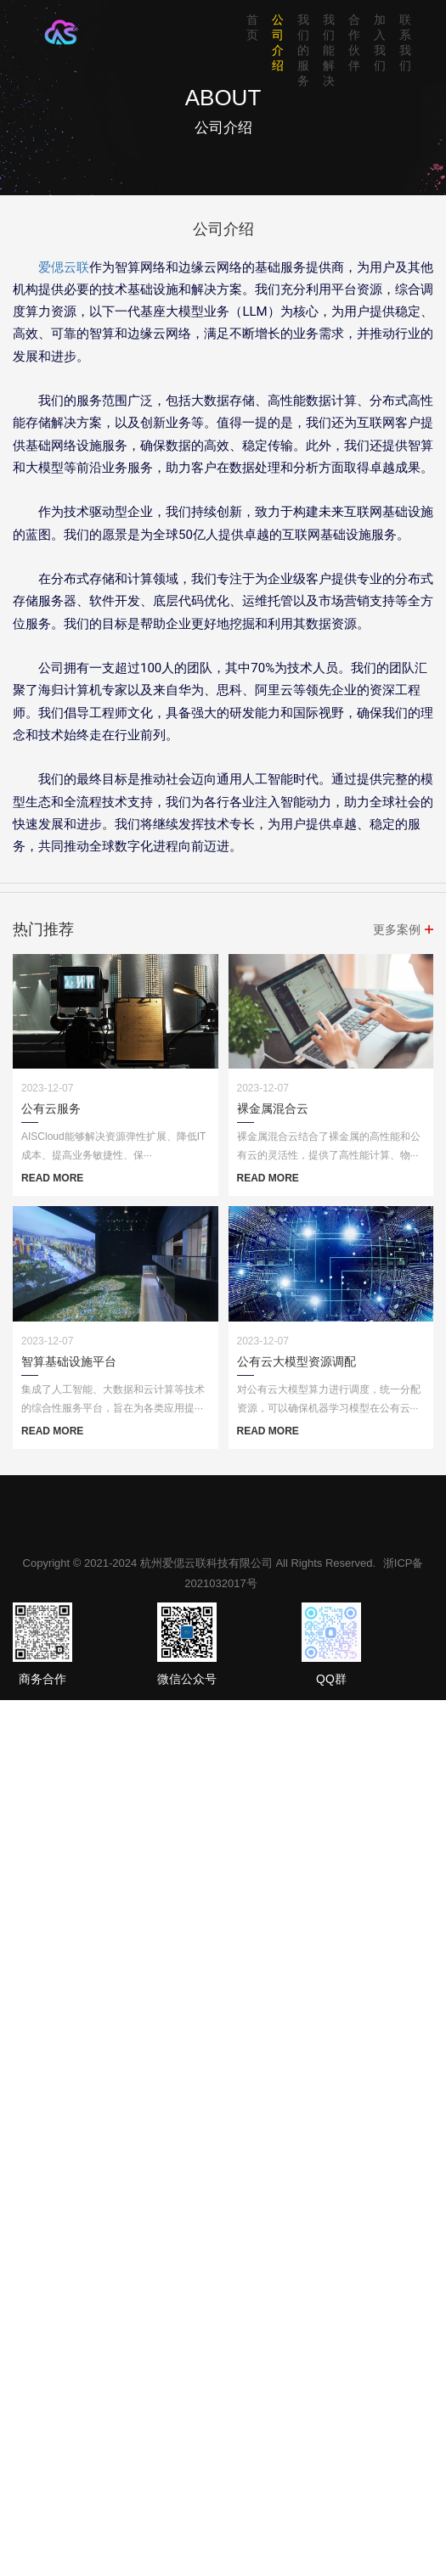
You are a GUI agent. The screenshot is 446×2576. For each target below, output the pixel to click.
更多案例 (397, 929)
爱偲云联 (63, 267)
